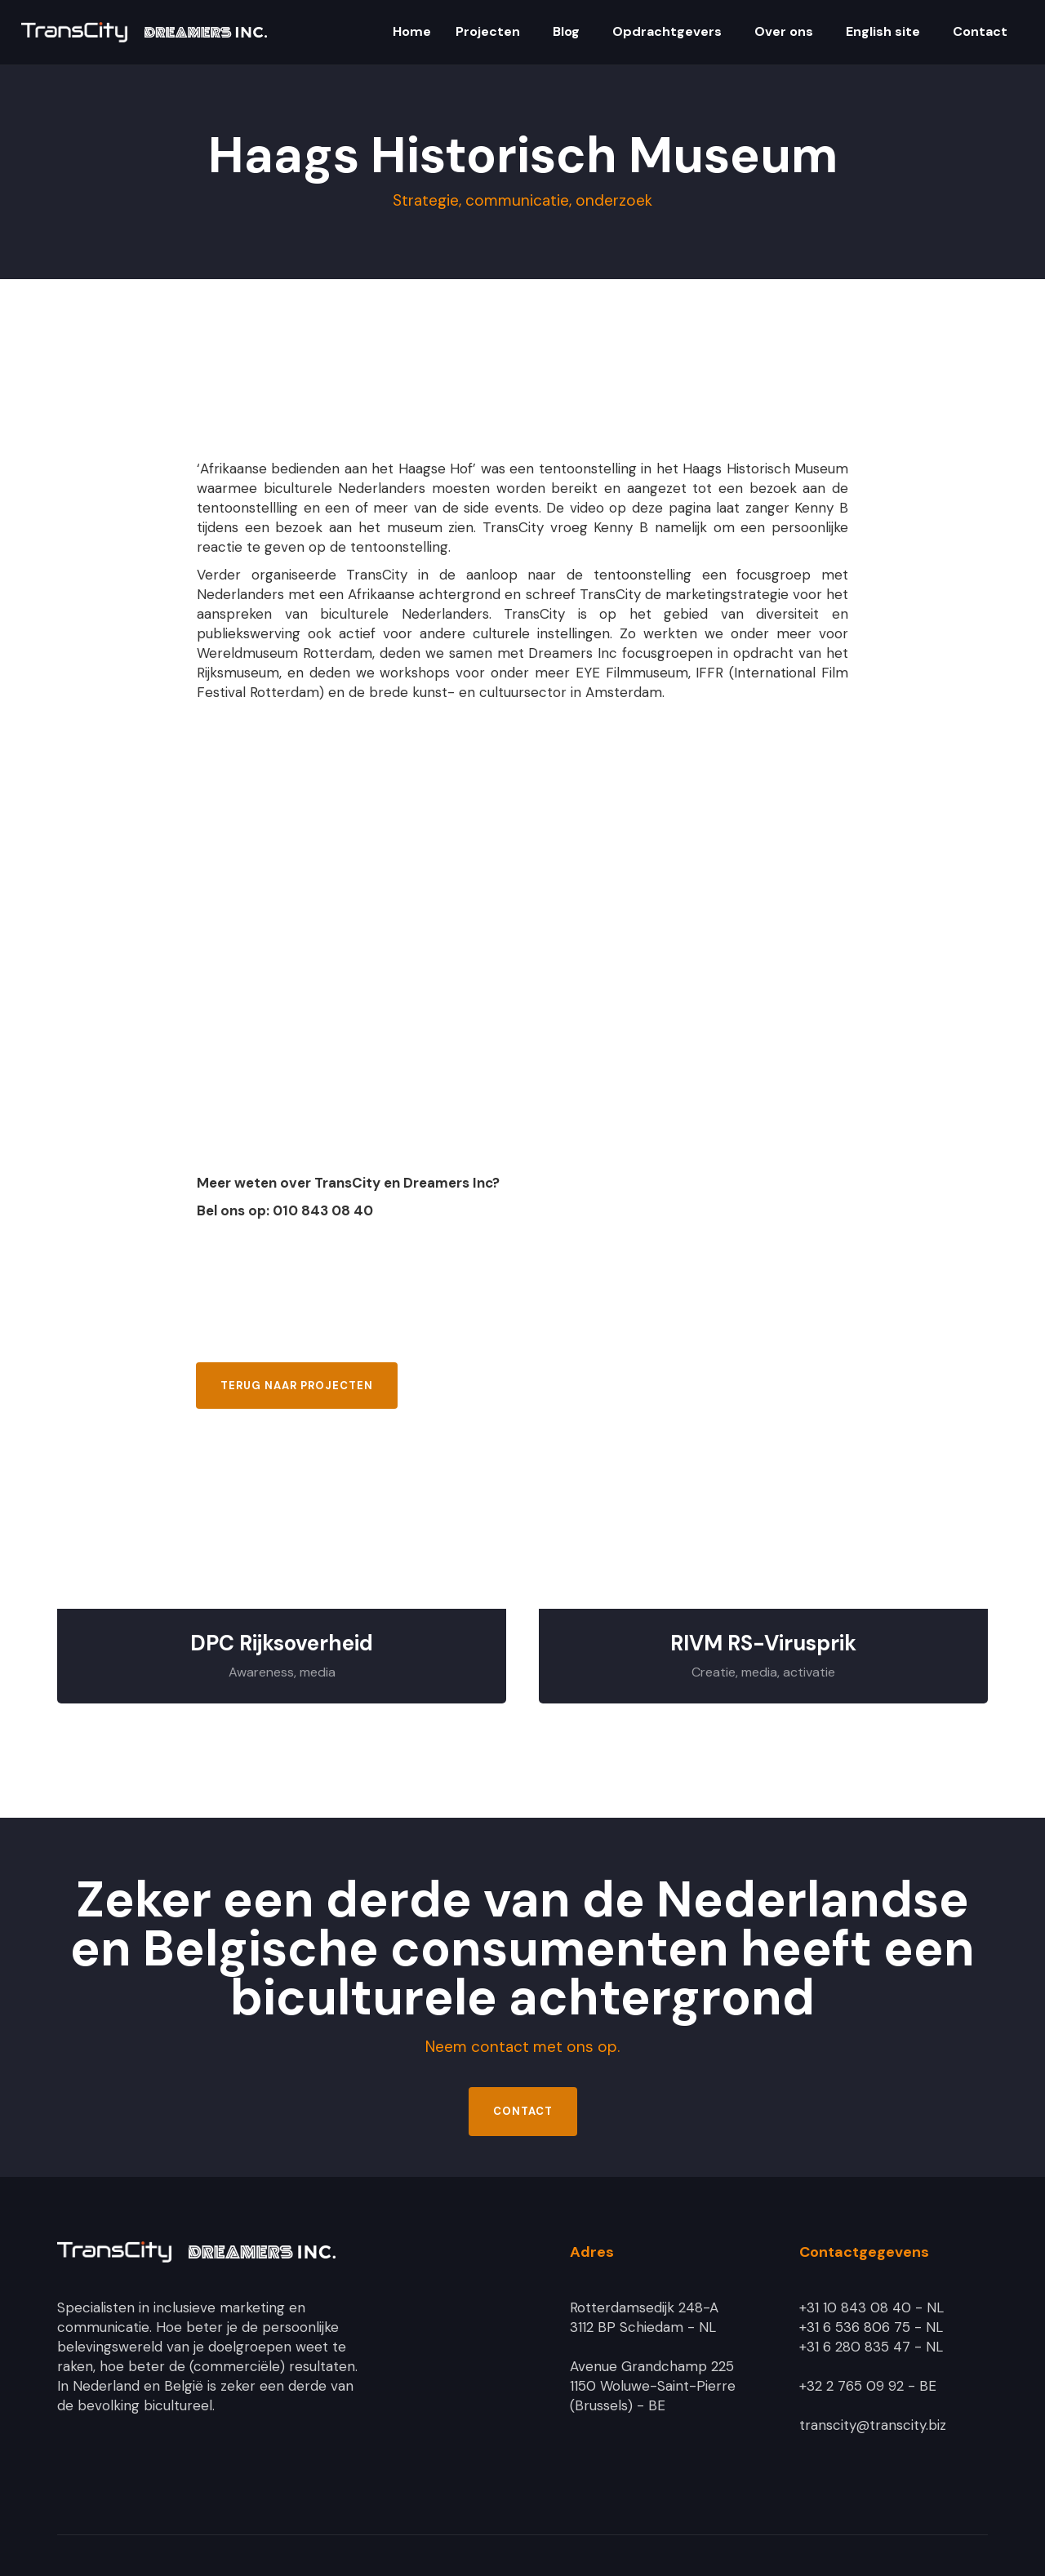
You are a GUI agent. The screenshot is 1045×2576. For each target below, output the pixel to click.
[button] (409, 32)
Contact (523, 2111)
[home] (144, 32)
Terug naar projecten (296, 1385)
